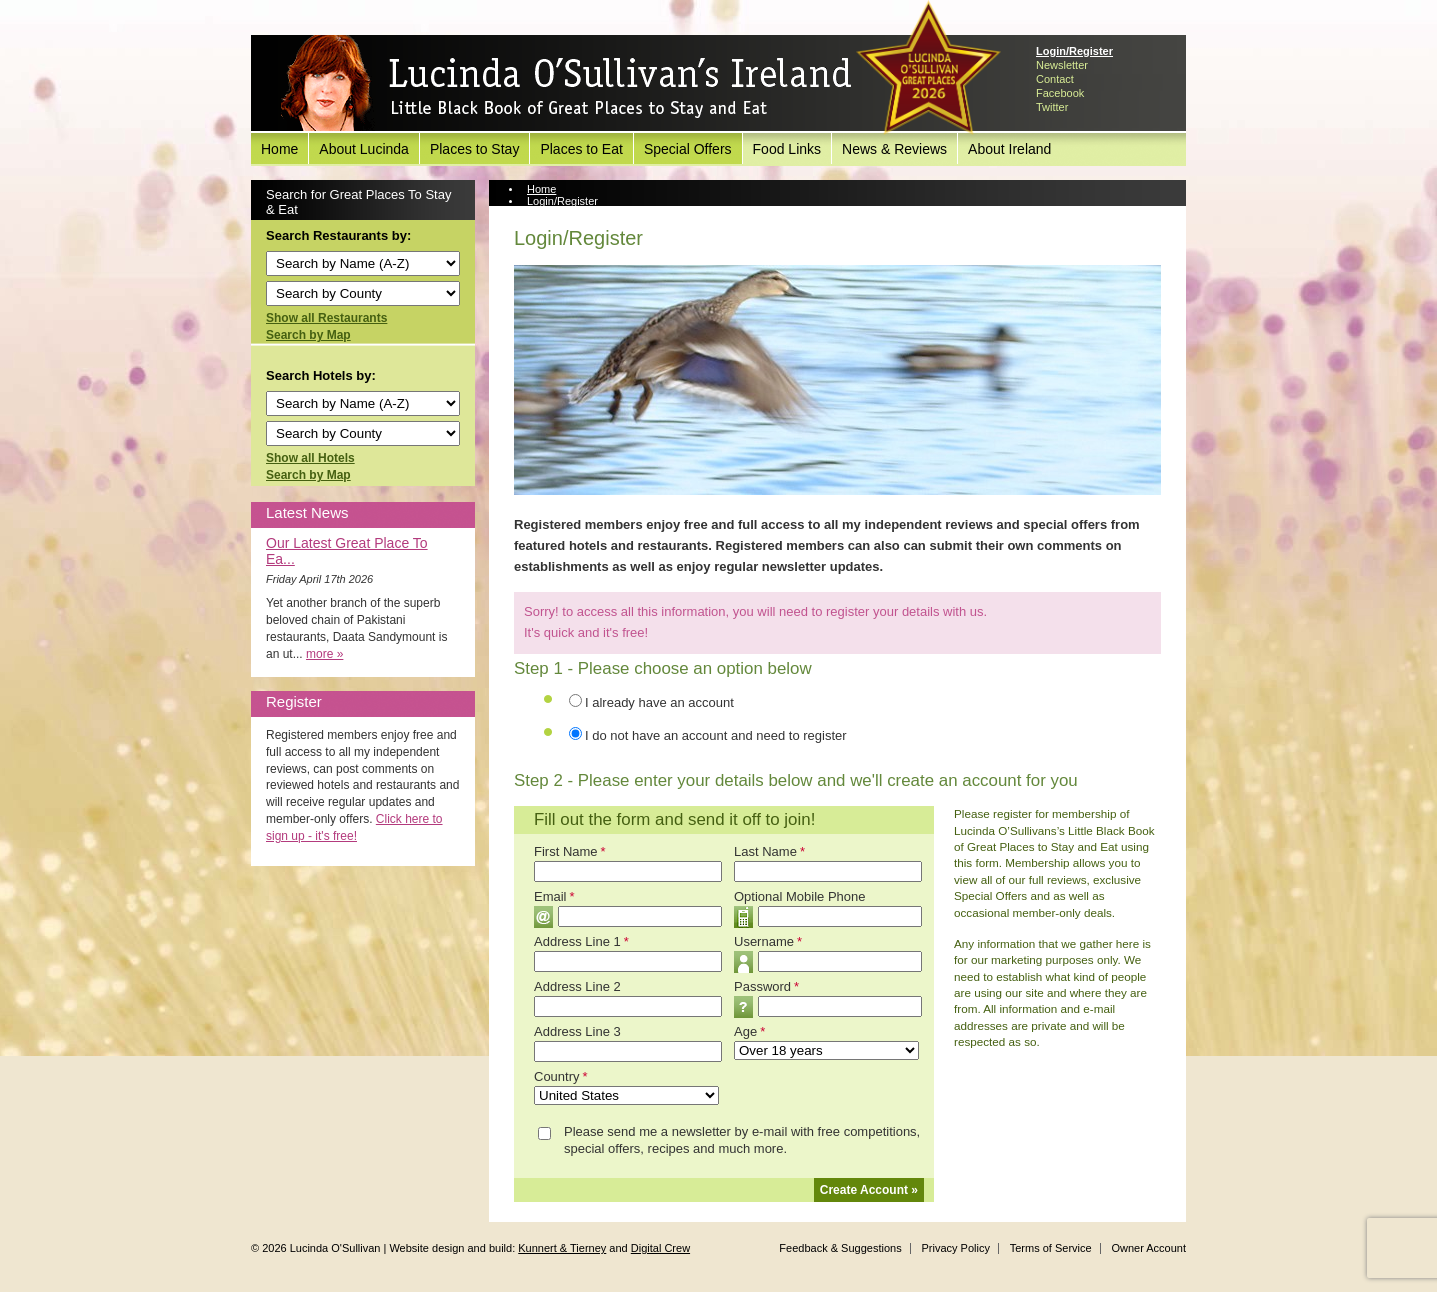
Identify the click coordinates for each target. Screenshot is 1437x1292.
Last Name (769, 851)
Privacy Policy (955, 1248)
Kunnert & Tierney (562, 1248)
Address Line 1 (581, 941)
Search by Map (308, 335)
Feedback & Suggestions (840, 1248)
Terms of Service (1051, 1248)
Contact (1055, 79)
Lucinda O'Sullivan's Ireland (566, 84)
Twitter (1052, 107)
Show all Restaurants (326, 318)
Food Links (787, 149)
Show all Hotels (310, 458)
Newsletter (1062, 65)
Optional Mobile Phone (800, 896)
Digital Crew (660, 1248)
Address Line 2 (577, 986)
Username (768, 941)
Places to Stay (475, 149)
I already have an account (659, 702)
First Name (570, 851)
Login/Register (1074, 51)
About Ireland (1009, 149)
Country (561, 1076)
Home (279, 149)
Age (749, 1031)
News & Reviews (894, 149)
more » (324, 654)
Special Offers (688, 149)
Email (554, 896)
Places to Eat (581, 149)
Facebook (1060, 93)
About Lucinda (364, 149)
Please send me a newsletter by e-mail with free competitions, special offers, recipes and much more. (742, 1140)
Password (766, 986)
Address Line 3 (577, 1031)
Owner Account (1148, 1248)
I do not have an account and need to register (716, 735)
